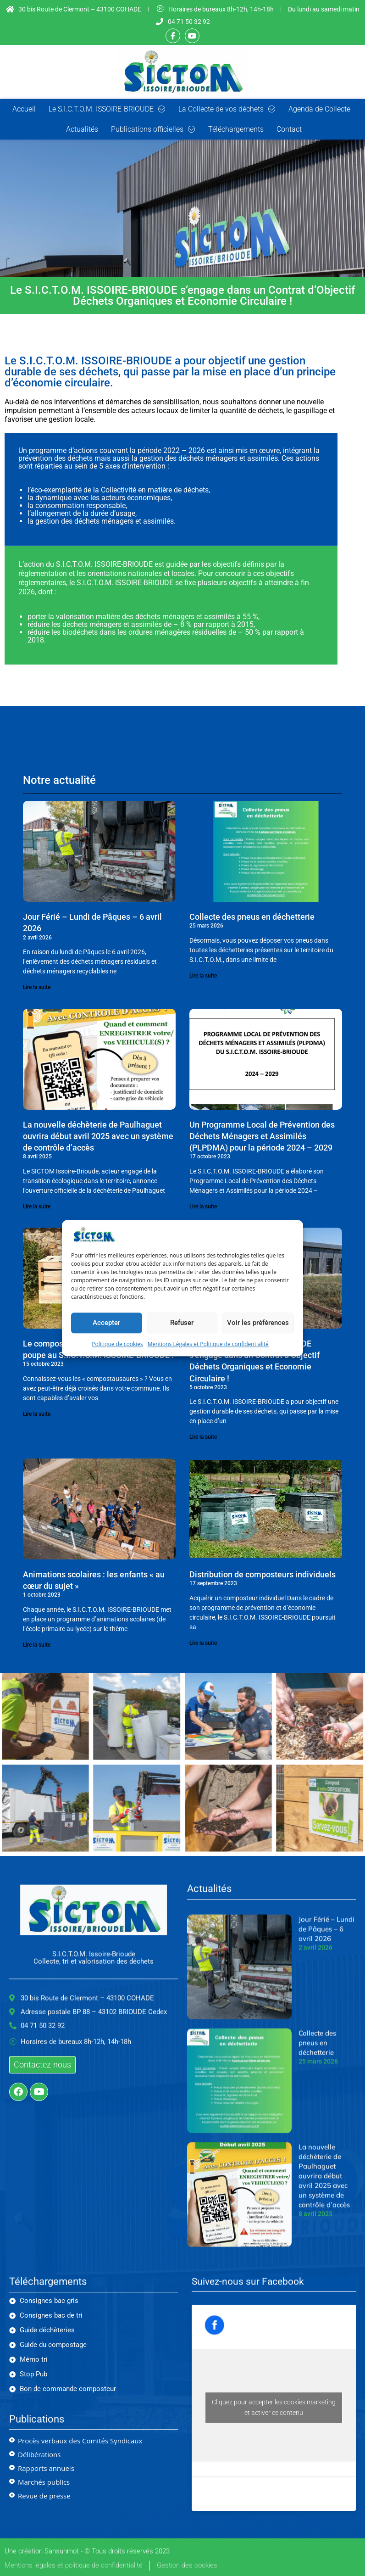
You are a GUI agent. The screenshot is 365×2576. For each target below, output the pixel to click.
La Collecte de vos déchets (227, 109)
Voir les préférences (258, 1323)
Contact (289, 129)
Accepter (106, 1323)
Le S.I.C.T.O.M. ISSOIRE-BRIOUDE (107, 109)
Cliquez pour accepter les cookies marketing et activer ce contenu (274, 2407)
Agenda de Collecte (319, 109)
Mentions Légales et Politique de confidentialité (208, 1344)
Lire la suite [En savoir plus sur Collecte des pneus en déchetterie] (203, 975)
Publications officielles (153, 129)
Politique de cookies (117, 1344)
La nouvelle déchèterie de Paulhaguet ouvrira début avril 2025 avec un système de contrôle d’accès (98, 1136)
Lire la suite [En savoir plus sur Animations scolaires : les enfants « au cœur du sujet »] (36, 1645)
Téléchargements (236, 129)
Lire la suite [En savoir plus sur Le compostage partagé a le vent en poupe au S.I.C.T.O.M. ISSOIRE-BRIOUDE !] (36, 1414)
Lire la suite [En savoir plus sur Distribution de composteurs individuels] (203, 1643)
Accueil (24, 109)
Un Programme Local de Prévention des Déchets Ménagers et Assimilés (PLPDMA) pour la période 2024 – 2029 (262, 1136)
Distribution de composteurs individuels (262, 1574)
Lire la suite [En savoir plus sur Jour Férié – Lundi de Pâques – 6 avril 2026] (36, 987)
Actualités (82, 129)
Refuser (182, 1323)
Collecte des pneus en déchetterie (252, 917)
